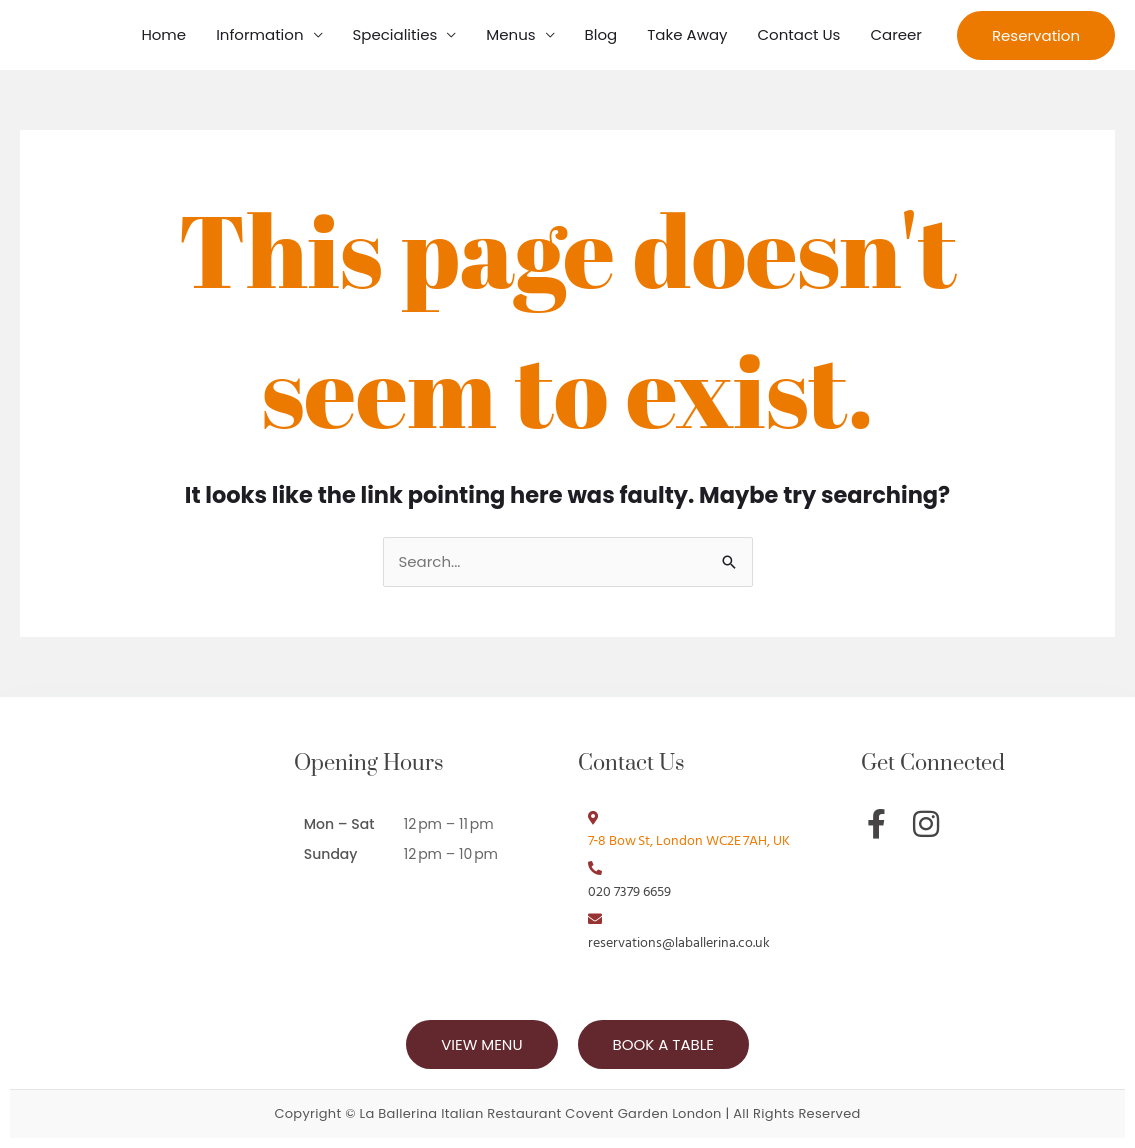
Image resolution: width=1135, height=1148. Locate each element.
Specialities (395, 34)
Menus (510, 34)
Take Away (687, 34)
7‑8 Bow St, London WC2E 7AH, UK (689, 841)
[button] (1036, 35)
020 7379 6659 (629, 892)
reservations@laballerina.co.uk (679, 943)
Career (896, 34)
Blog (601, 34)
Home (163, 34)
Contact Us (799, 34)
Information (259, 34)
